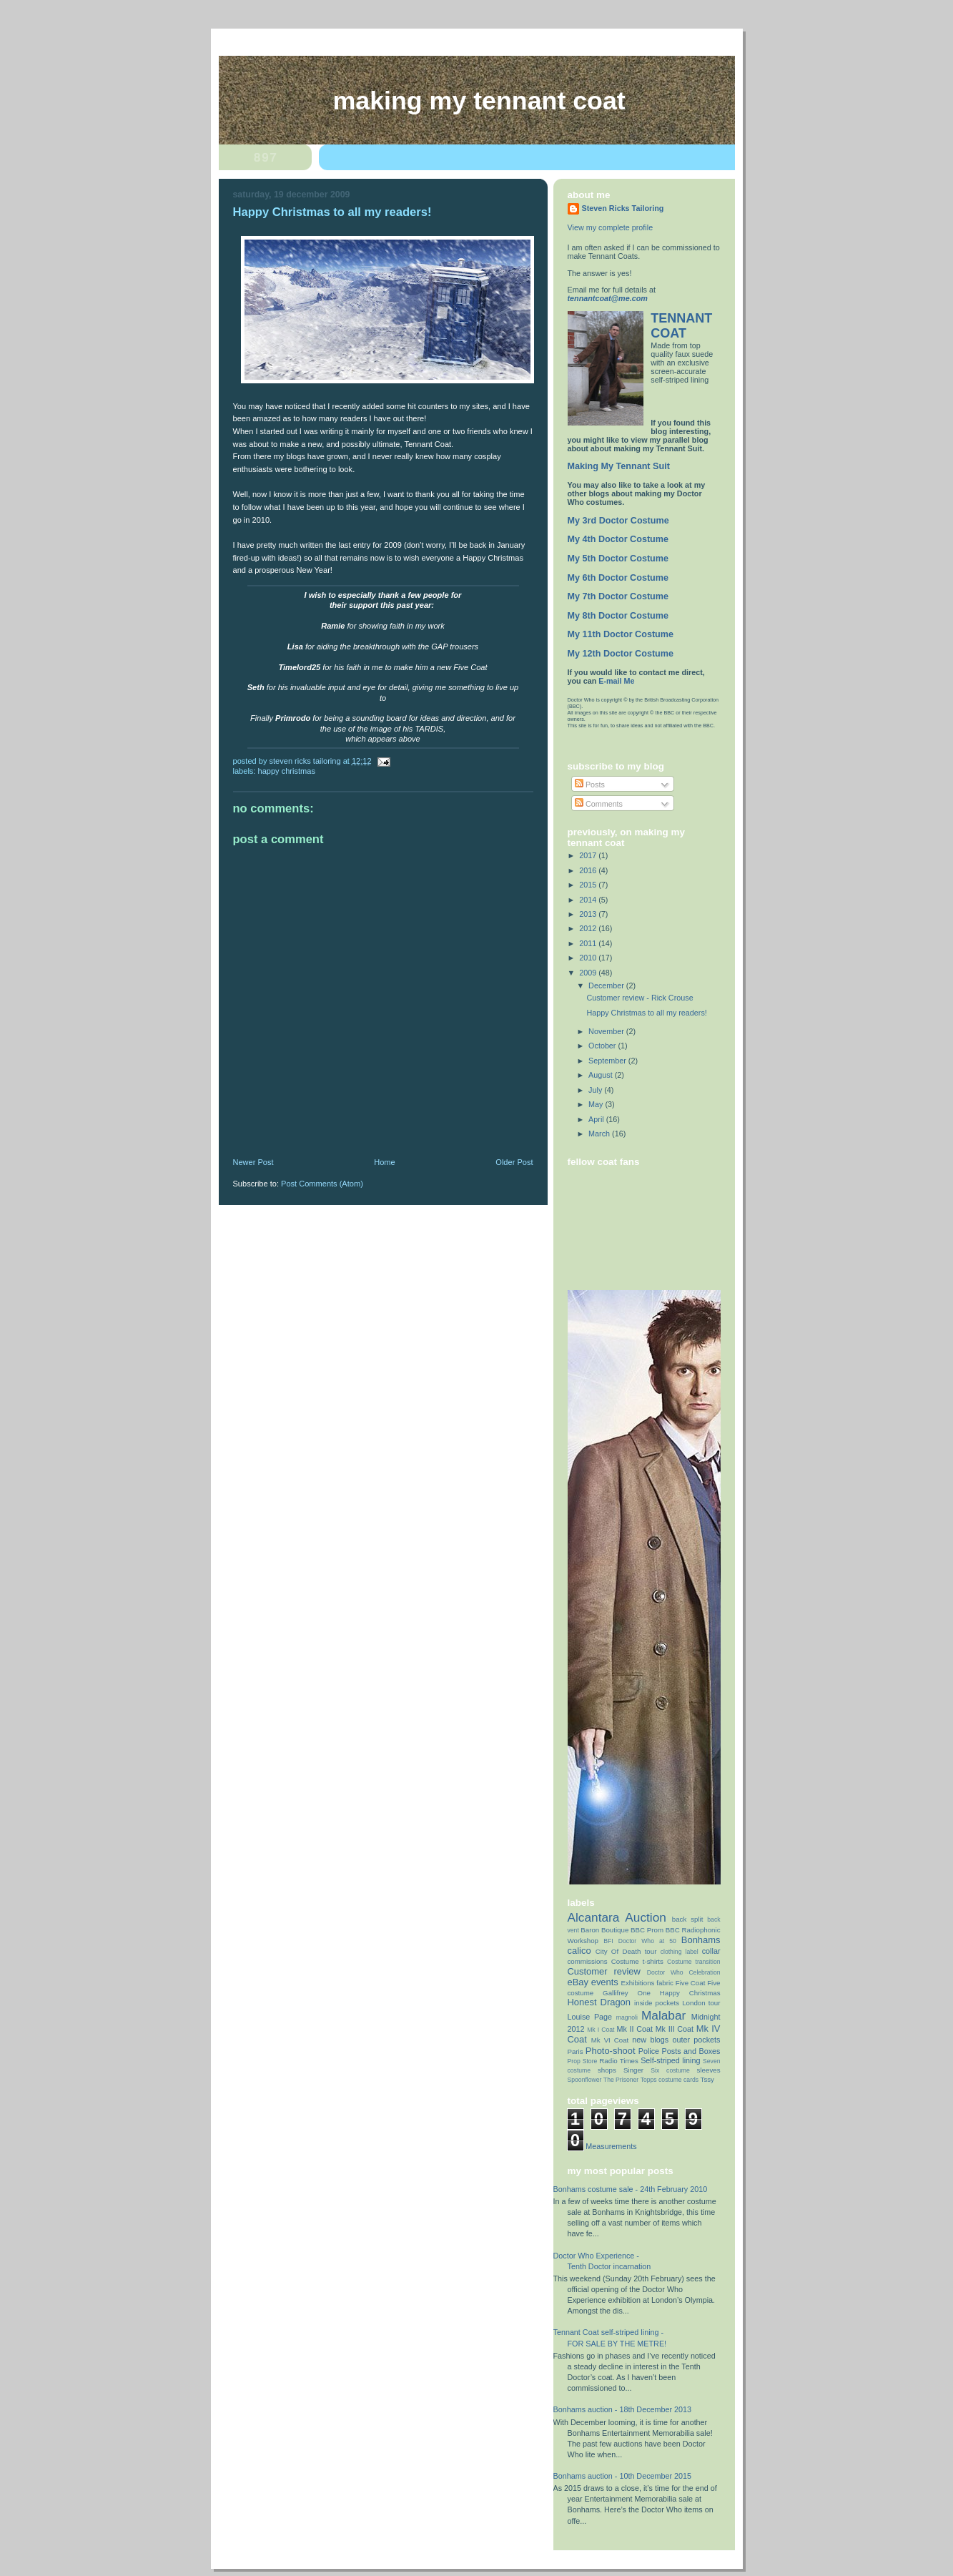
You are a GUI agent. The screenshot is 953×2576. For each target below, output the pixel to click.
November (607, 1031)
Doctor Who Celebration (684, 1972)
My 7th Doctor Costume (618, 596)
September (608, 1060)
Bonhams (701, 1940)
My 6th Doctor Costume (618, 578)
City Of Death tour (626, 1951)
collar (711, 1951)
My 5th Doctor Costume (618, 559)
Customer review (604, 1971)
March (600, 1133)
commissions (588, 1961)
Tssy (707, 2079)
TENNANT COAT (681, 325)
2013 (588, 914)
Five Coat (691, 1983)
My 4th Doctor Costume (618, 539)
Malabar (663, 2015)
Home (384, 1162)
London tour (701, 2003)
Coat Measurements (602, 2146)
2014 (588, 899)
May (596, 1104)
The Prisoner (620, 2079)
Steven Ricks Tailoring (623, 208)
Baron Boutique (604, 1930)
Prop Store (583, 2061)
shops (607, 2070)
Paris (575, 2051)
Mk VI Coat (610, 2040)
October (603, 1045)
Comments (599, 804)
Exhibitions (638, 1983)
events (604, 1982)
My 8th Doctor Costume (618, 616)
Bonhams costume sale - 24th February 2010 (630, 2189)
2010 (588, 957)
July (596, 1090)
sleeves (709, 2070)
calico (579, 1950)
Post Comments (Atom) (322, 1183)
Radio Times (618, 2061)
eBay (578, 1982)
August (601, 1075)
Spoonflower (585, 2079)
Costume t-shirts (637, 1961)
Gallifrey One (627, 1993)
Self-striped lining (670, 2060)
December (607, 985)
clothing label (679, 1951)
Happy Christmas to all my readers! (646, 1012)
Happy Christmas (286, 771)
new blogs (650, 2039)
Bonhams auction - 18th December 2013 (622, 2409)
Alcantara (594, 1917)
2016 (588, 870)
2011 (588, 943)
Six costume (670, 2070)
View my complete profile (610, 227)
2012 (588, 928)
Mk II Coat (634, 2029)
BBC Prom (647, 1930)
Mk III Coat (674, 2029)
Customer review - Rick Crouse (639, 997)
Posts (590, 784)
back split (687, 1919)
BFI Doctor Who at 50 (639, 1941)
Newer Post (253, 1162)
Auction (645, 1917)
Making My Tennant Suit (619, 466)
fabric (664, 1983)
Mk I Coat (600, 2029)
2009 (588, 972)
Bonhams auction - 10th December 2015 (622, 2476)
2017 (588, 855)
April (597, 1119)
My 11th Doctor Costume (621, 634)
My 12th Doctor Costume (621, 654)
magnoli (627, 2017)
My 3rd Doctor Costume (618, 521)
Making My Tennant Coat (479, 101)
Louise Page (590, 2016)
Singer (633, 2070)
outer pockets (696, 2039)
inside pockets (656, 2003)
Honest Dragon (599, 2002)
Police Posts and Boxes (679, 2051)
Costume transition (693, 1961)
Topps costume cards (670, 2079)
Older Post (514, 1162)
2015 (588, 884)
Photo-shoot (611, 2050)
